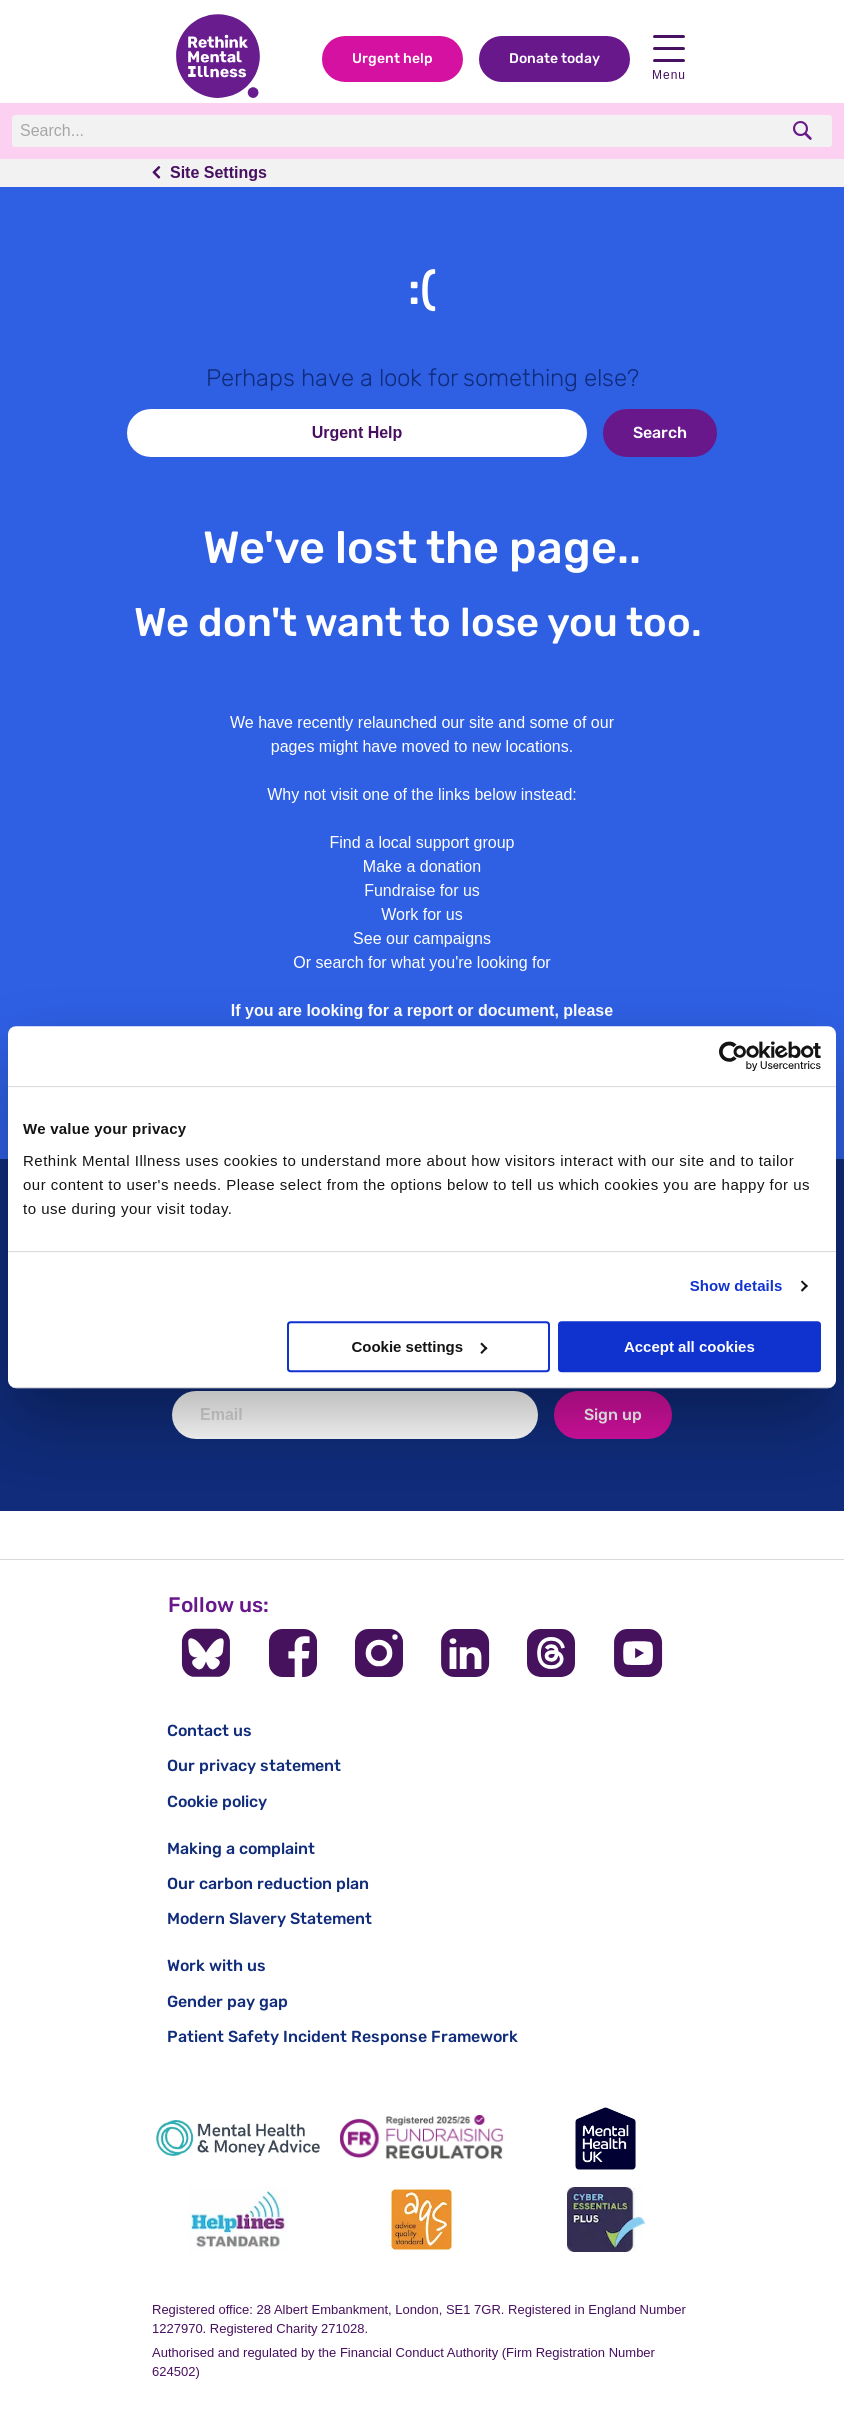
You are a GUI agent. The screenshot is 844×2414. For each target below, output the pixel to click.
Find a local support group (422, 842)
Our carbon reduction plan (268, 1883)
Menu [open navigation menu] (669, 58)
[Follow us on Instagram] (379, 1653)
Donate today (554, 58)
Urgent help (392, 58)
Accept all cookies (689, 1346)
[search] (804, 130)
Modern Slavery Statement (269, 1918)
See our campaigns (422, 938)
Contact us (209, 1730)
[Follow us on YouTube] (638, 1653)
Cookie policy (217, 1801)
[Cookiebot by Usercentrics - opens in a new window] (733, 1056)
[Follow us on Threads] (551, 1653)
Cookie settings (419, 1346)
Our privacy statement (254, 1765)
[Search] (287, 131)
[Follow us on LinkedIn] (465, 1653)
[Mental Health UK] (606, 2138)
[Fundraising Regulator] (422, 2138)
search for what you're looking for (433, 962)
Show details (736, 1285)
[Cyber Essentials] (606, 2219)
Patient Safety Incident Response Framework (342, 2036)
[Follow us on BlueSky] (206, 1653)
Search (660, 432)
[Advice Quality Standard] (422, 2219)
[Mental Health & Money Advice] (238, 2138)
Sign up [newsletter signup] (613, 1414)
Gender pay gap (227, 2001)
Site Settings (218, 172)
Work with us (216, 1965)
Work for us (422, 914)
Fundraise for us (422, 890)
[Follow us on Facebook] (293, 1653)
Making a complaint (241, 1848)
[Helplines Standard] (238, 2219)
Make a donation (422, 866)
